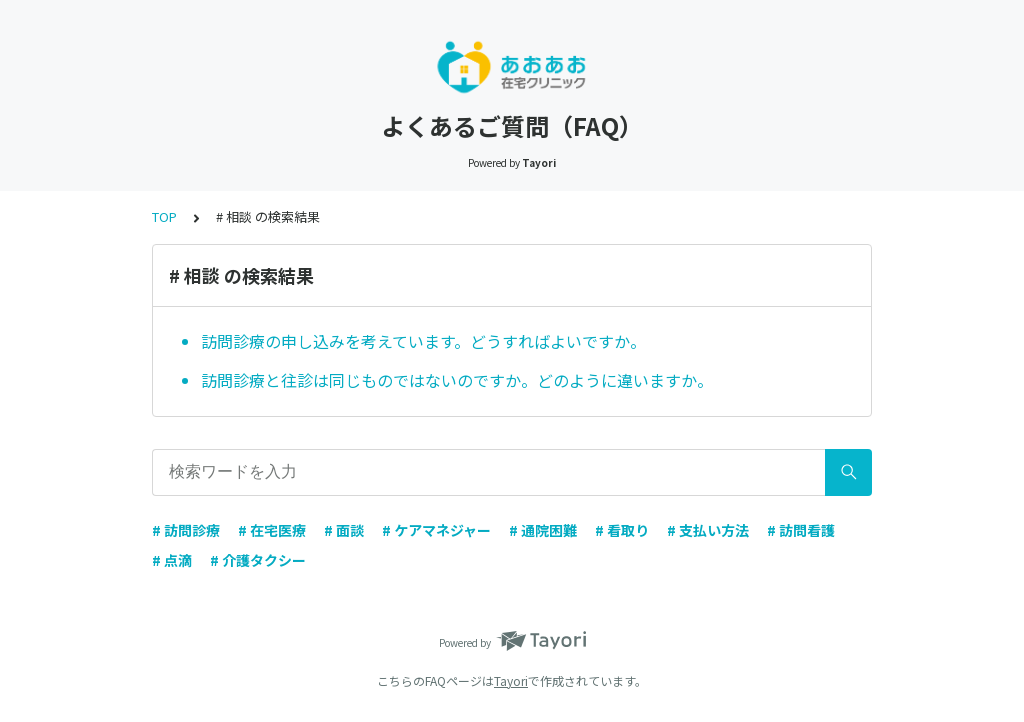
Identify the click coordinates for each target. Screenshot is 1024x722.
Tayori (511, 680)
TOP (164, 216)
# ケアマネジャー (436, 530)
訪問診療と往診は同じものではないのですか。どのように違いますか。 (457, 380)
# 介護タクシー (258, 560)
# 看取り (622, 530)
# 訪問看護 (801, 530)
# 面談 (344, 530)
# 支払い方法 (708, 530)
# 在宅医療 (272, 530)
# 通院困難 (543, 530)
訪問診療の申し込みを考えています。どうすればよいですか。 (423, 341)
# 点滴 (172, 560)
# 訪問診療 (186, 530)
